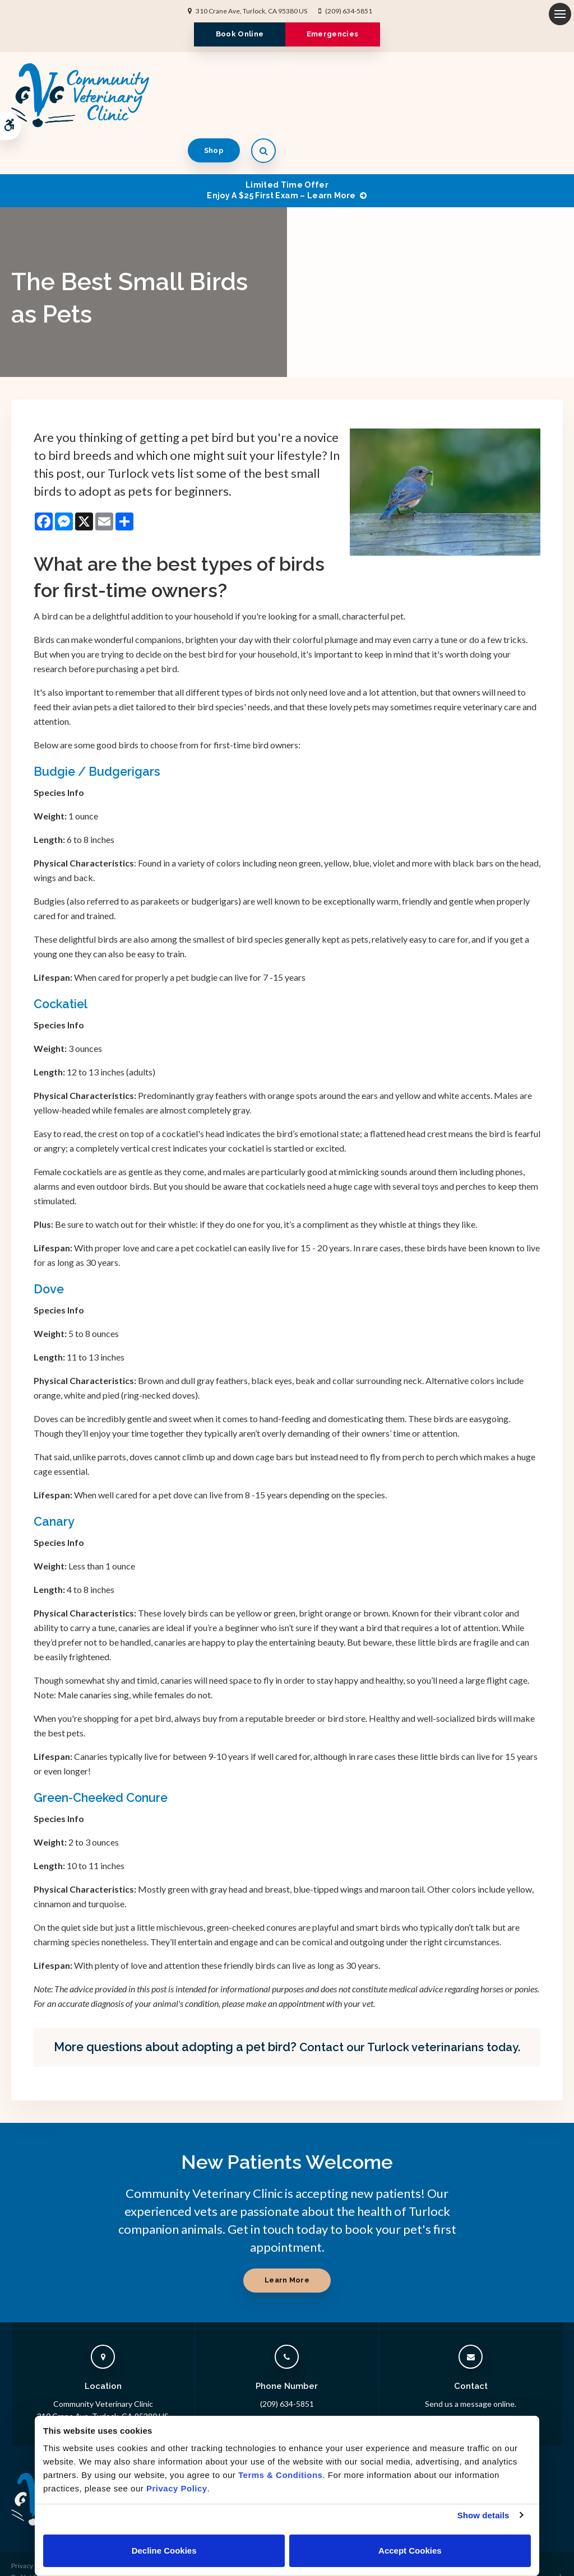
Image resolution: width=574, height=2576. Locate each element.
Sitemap (23, 2562)
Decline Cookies (164, 2550)
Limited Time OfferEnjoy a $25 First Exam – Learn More (281, 154)
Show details (483, 2515)
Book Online (236, 34)
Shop (501, 94)
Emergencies (336, 34)
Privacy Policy (31, 2530)
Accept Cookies (410, 2550)
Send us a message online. (470, 2367)
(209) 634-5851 (348, 11)
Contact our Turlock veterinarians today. (410, 2011)
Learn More (287, 2244)
